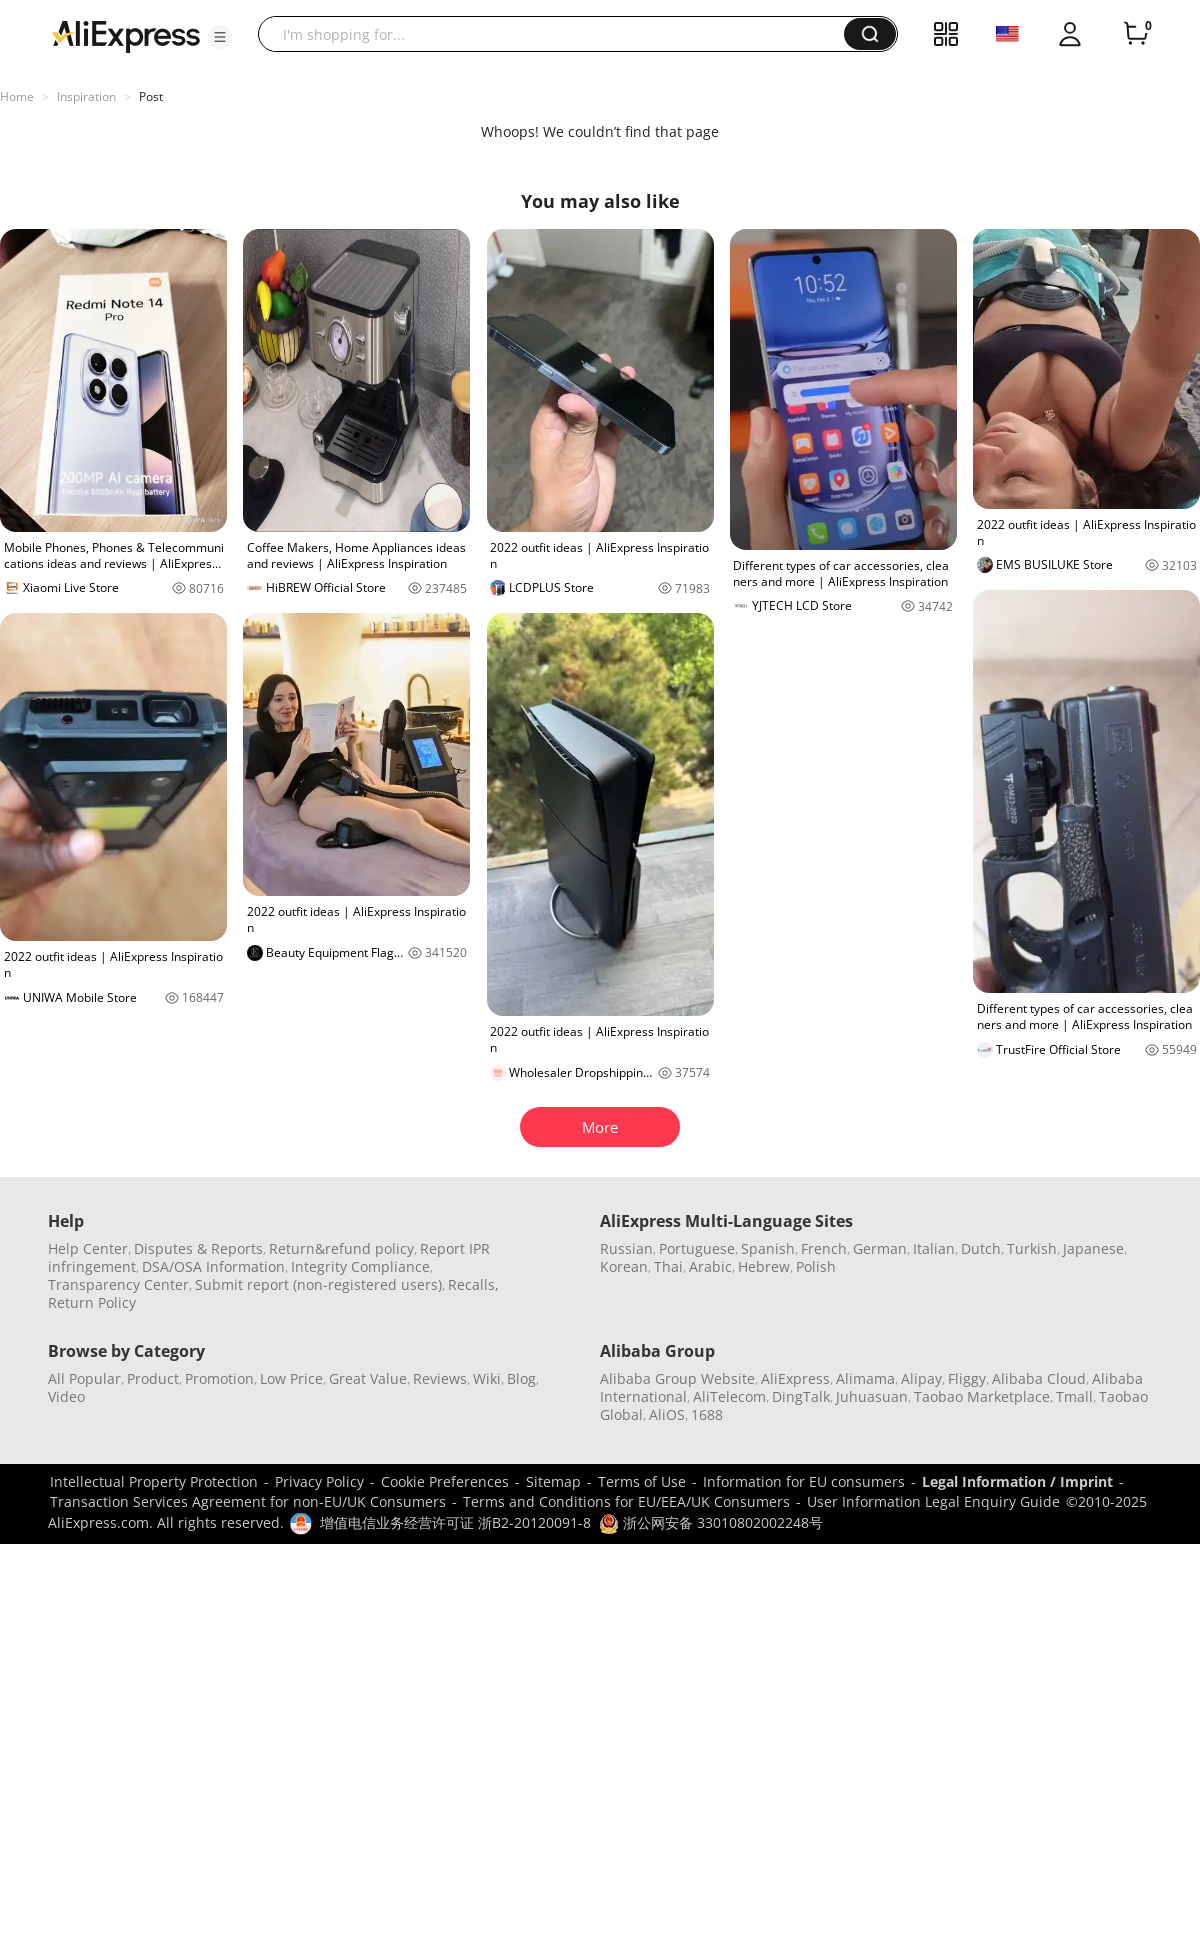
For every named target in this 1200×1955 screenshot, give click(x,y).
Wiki (487, 1378)
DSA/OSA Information (213, 1266)
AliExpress (795, 1378)
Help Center (88, 1248)
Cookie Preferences (445, 1481)
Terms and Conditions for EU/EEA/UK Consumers (626, 1501)
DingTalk (801, 1396)
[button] (220, 37)
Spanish (768, 1248)
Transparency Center (118, 1284)
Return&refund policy (341, 1248)
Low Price (291, 1378)
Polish (816, 1266)
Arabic (710, 1266)
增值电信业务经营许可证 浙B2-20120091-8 (455, 1522)
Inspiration (86, 96)
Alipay (921, 1378)
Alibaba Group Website (677, 1378)
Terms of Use (642, 1481)
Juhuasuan (872, 1396)
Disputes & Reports (198, 1248)
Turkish (1032, 1248)
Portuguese (697, 1248)
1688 (707, 1414)
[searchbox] (558, 34)
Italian (934, 1248)
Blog (521, 1378)
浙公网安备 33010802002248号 (711, 1522)
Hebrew (764, 1266)
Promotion (219, 1378)
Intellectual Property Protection (154, 1481)
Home (17, 96)
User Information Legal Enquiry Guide (933, 1501)
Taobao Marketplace (982, 1396)
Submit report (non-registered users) (318, 1284)
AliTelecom (729, 1396)
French (824, 1248)
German (880, 1248)
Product (153, 1378)
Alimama (865, 1378)
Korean (624, 1266)
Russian (626, 1248)
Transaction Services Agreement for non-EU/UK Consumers (248, 1501)
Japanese (1093, 1248)
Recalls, (473, 1284)
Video (66, 1396)
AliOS (667, 1414)
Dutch (981, 1248)
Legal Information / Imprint (1017, 1481)
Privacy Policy (319, 1481)
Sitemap (553, 1481)
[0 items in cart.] (1136, 34)
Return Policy (92, 1302)
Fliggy (967, 1378)
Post (151, 96)
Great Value (368, 1378)
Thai (668, 1266)
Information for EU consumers (804, 1481)
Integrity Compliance (360, 1266)
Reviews (440, 1378)
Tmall (1074, 1396)
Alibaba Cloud (1039, 1378)
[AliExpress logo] (126, 35)
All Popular (84, 1378)
